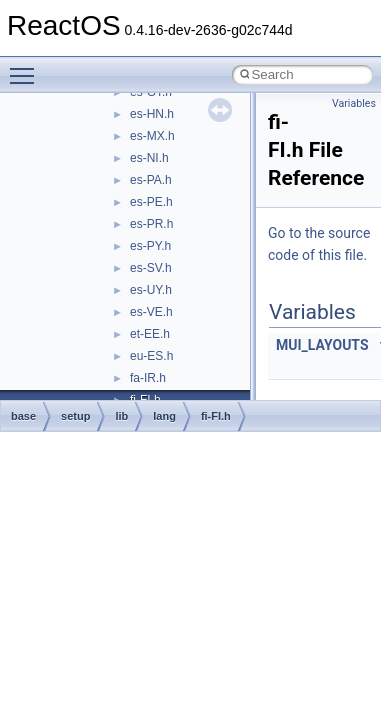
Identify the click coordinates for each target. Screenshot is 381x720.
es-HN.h (152, 114)
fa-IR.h (148, 378)
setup (75, 416)
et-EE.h (150, 334)
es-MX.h (152, 136)
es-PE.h (151, 202)
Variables (354, 103)
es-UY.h (151, 290)
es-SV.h (151, 268)
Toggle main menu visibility (27, 67)
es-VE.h (151, 312)
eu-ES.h (151, 356)
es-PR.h (151, 224)
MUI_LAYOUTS (322, 345)
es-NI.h (149, 158)
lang (164, 416)
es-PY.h (150, 246)
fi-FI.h (216, 416)
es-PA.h (151, 180)
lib (121, 416)
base (23, 416)
